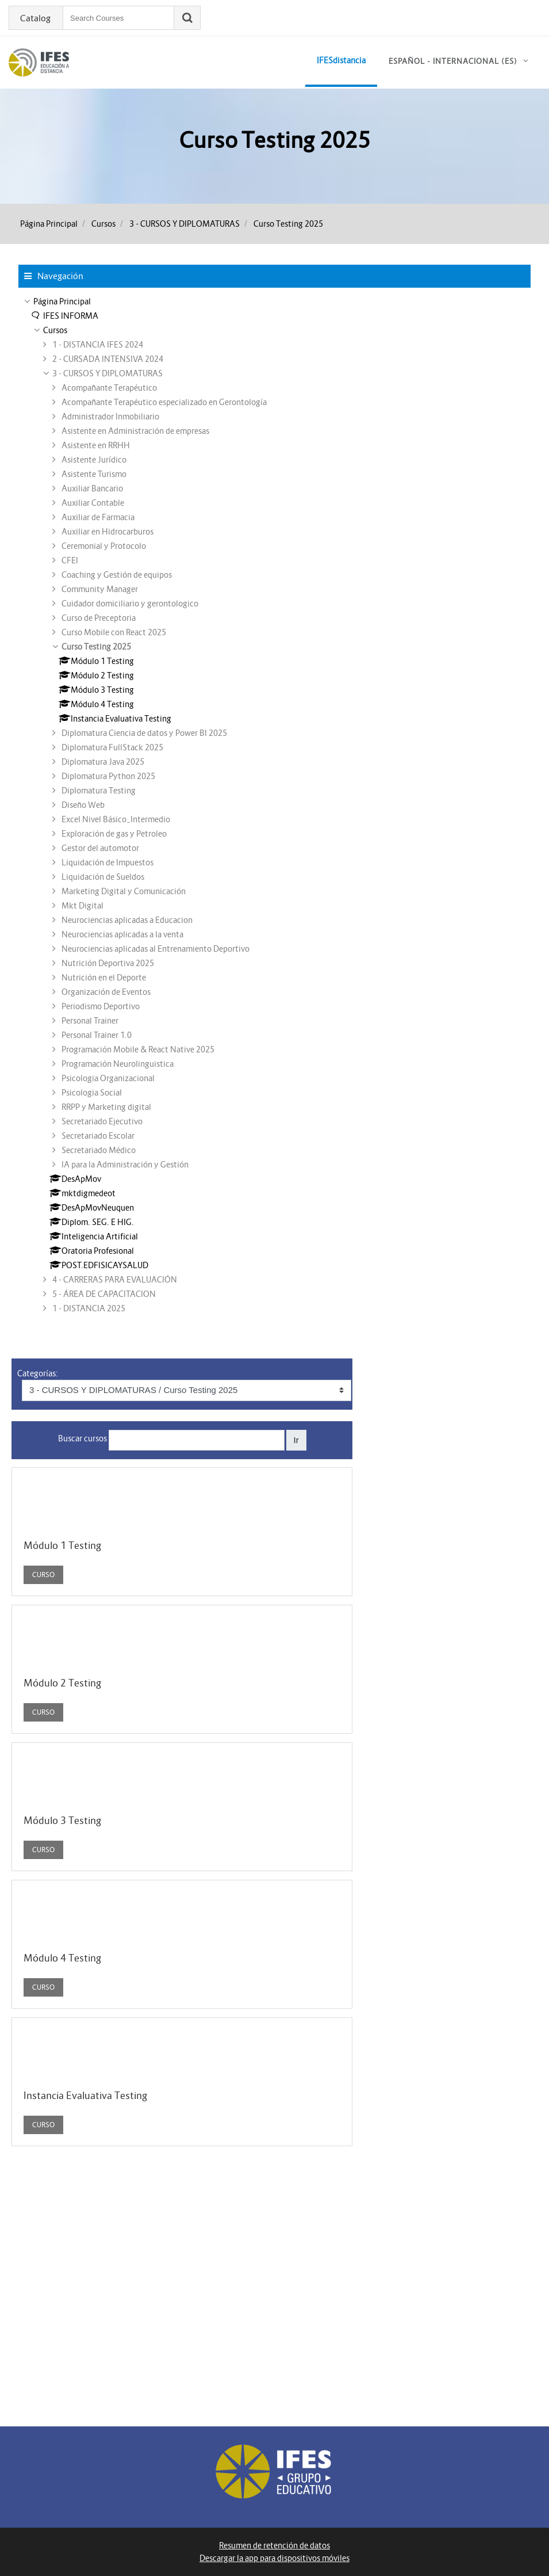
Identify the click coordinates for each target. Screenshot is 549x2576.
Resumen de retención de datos (274, 2545)
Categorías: (37, 1373)
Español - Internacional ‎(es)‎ (453, 61)
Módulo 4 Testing (62, 1958)
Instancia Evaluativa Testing (85, 2095)
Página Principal (49, 224)
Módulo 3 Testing (62, 1820)
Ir (296, 1440)
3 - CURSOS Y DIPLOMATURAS (184, 224)
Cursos (103, 224)
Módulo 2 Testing (62, 1683)
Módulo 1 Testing (62, 1545)
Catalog (35, 18)
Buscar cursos (82, 1438)
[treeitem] (274, 301)
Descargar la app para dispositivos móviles (274, 2558)
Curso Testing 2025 (288, 224)
